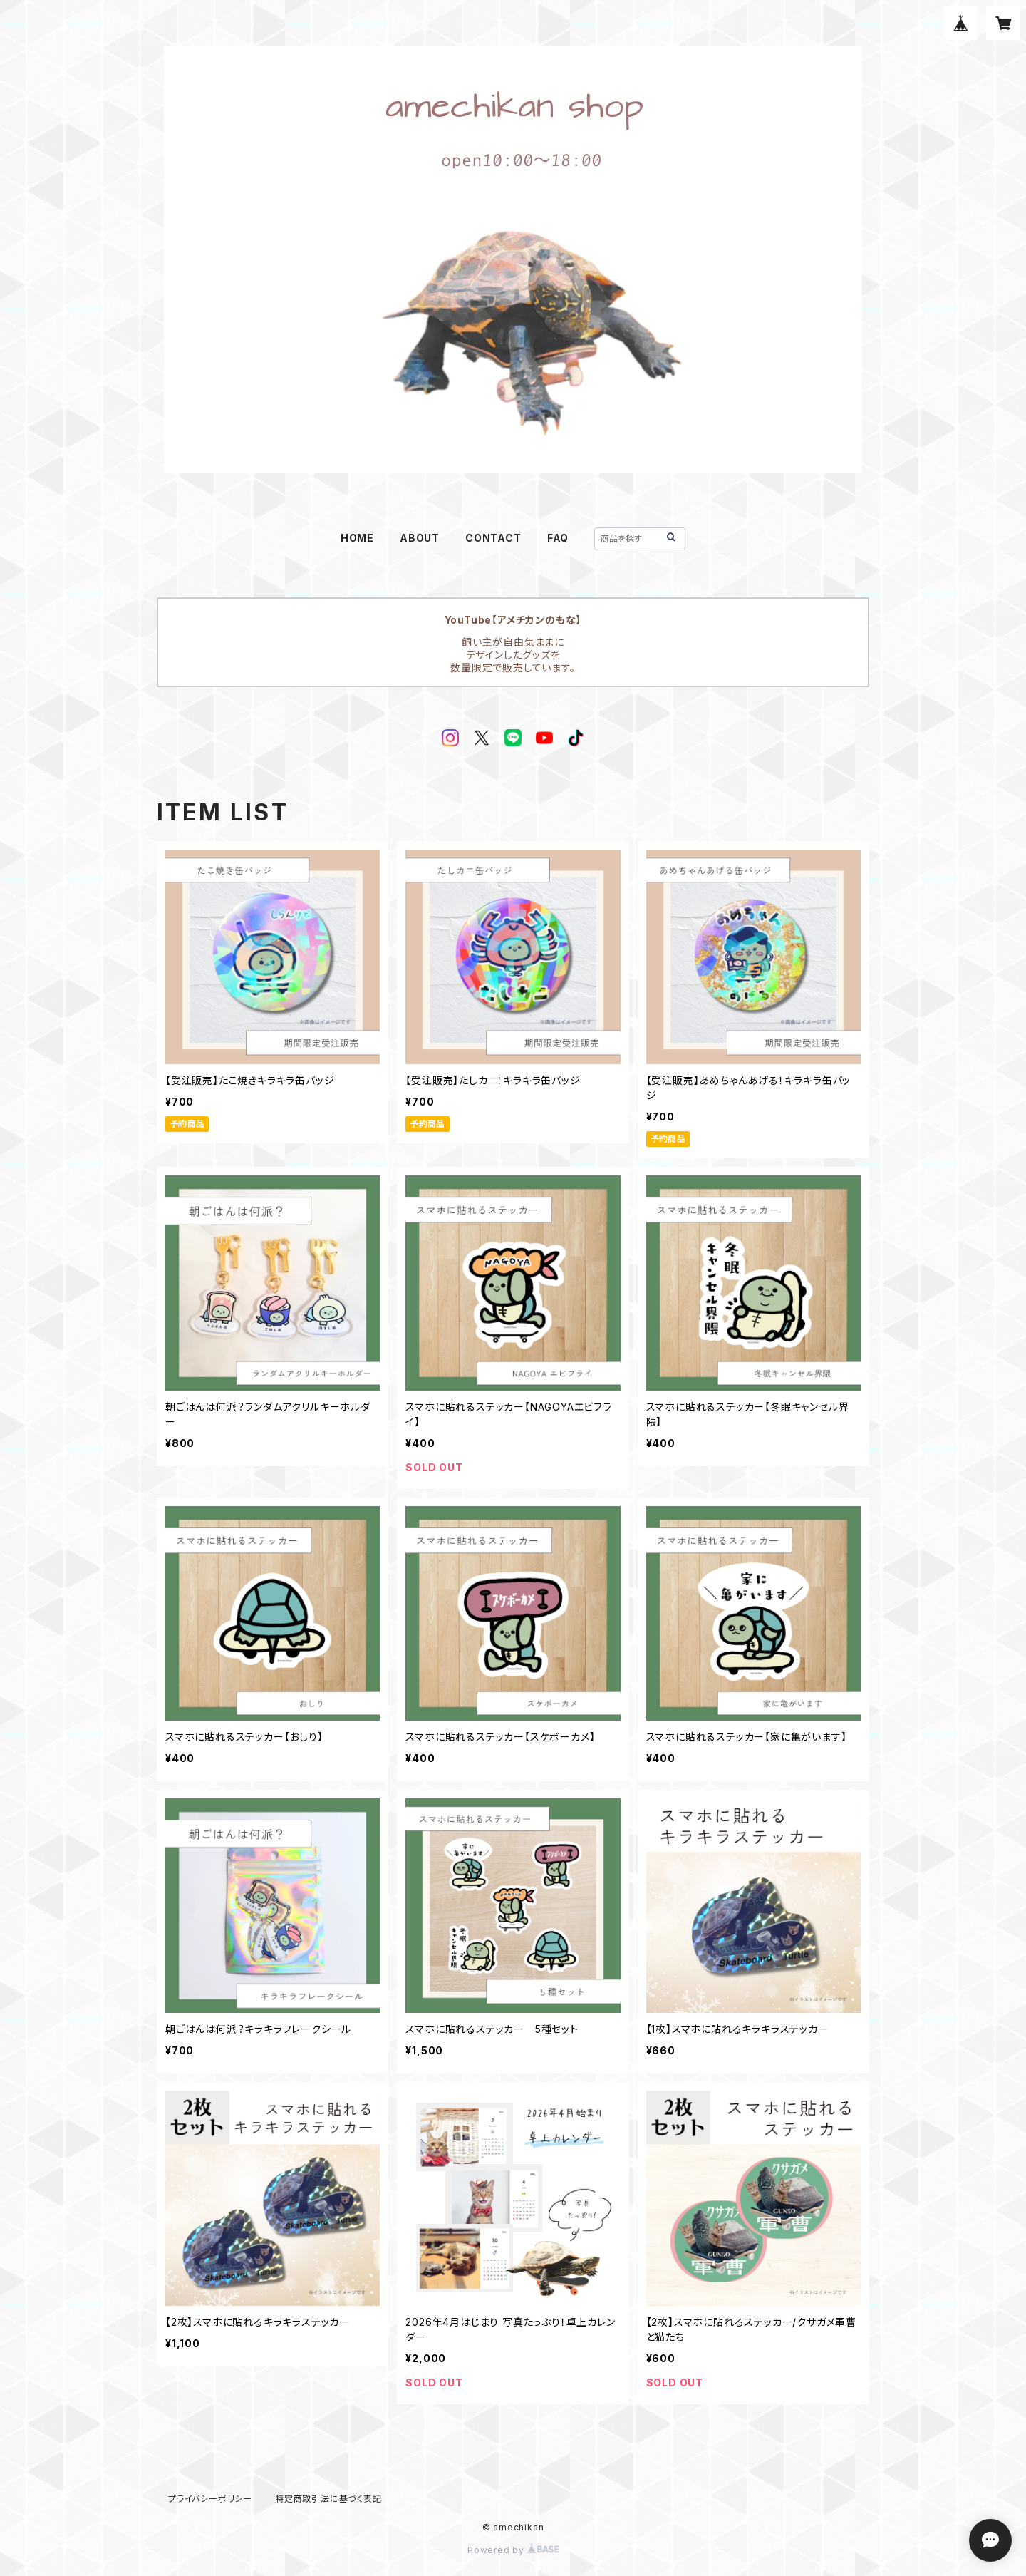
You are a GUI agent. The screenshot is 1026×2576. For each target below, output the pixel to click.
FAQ (558, 538)
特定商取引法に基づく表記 (328, 2498)
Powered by (513, 2550)
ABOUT (420, 538)
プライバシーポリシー (210, 2498)
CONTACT (493, 538)
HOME (357, 538)
